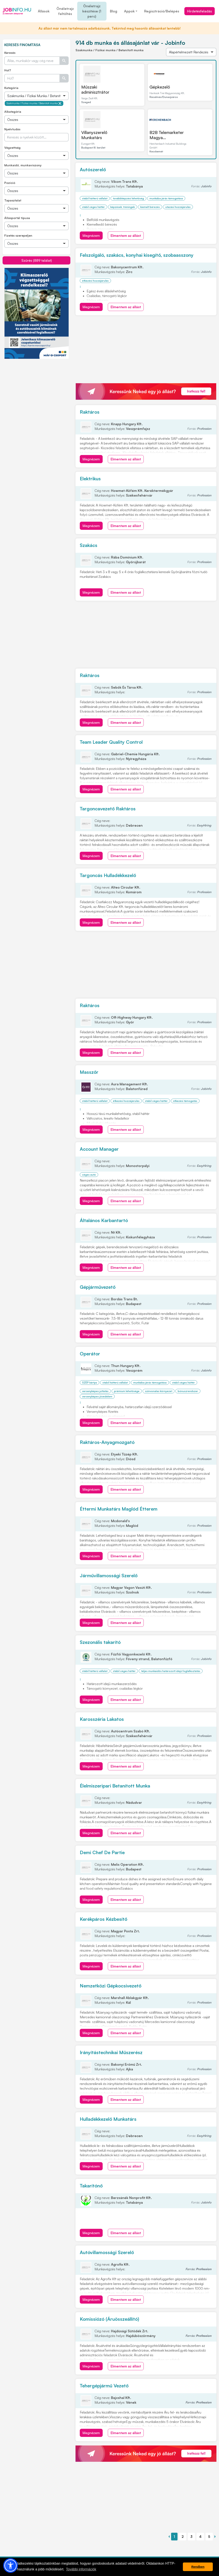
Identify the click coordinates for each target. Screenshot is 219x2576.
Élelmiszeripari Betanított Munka (115, 1786)
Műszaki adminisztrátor (95, 89)
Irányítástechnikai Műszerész (111, 2052)
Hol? (7, 70)
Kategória (11, 88)
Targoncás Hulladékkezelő (108, 875)
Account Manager (99, 1149)
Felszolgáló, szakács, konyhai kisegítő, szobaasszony (137, 255)
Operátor (90, 1353)
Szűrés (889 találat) (36, 260)
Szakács (88, 545)
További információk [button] (81, 2569)
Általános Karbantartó (104, 1220)
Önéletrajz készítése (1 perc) (91, 11)
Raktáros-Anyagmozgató (107, 1442)
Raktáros (89, 412)
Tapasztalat (12, 200)
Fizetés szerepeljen (18, 235)
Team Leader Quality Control (111, 742)
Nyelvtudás (12, 129)
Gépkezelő (159, 87)
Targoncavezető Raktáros (108, 808)
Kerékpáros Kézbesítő (103, 1919)
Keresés (9, 52)
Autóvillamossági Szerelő (107, 2252)
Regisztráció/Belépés (161, 11)
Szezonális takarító (100, 1642)
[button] (10, 2565)
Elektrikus (90, 478)
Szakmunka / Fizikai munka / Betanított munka (34, 103)
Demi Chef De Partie (102, 1852)
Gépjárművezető (97, 1287)
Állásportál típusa (17, 218)
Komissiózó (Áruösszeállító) (109, 2319)
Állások (44, 11)
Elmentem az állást (126, 235)
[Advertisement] (36, 389)
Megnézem (91, 235)
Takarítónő (91, 2185)
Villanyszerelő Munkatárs (94, 135)
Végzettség (12, 147)
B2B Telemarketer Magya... (166, 135)
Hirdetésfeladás (199, 11)
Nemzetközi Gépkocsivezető (110, 1986)
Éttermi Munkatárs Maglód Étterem (118, 1509)
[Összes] (36, 96)
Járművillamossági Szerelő (109, 1575)
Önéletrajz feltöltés (65, 11)
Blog (113, 11)
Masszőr (89, 1072)
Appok (129, 11)
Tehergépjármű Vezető (104, 2385)
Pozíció (9, 183)
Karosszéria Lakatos (102, 1719)
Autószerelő (93, 169)
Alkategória (12, 111)
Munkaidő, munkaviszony (22, 165)
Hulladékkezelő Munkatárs (108, 2119)
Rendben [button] (197, 2566)
